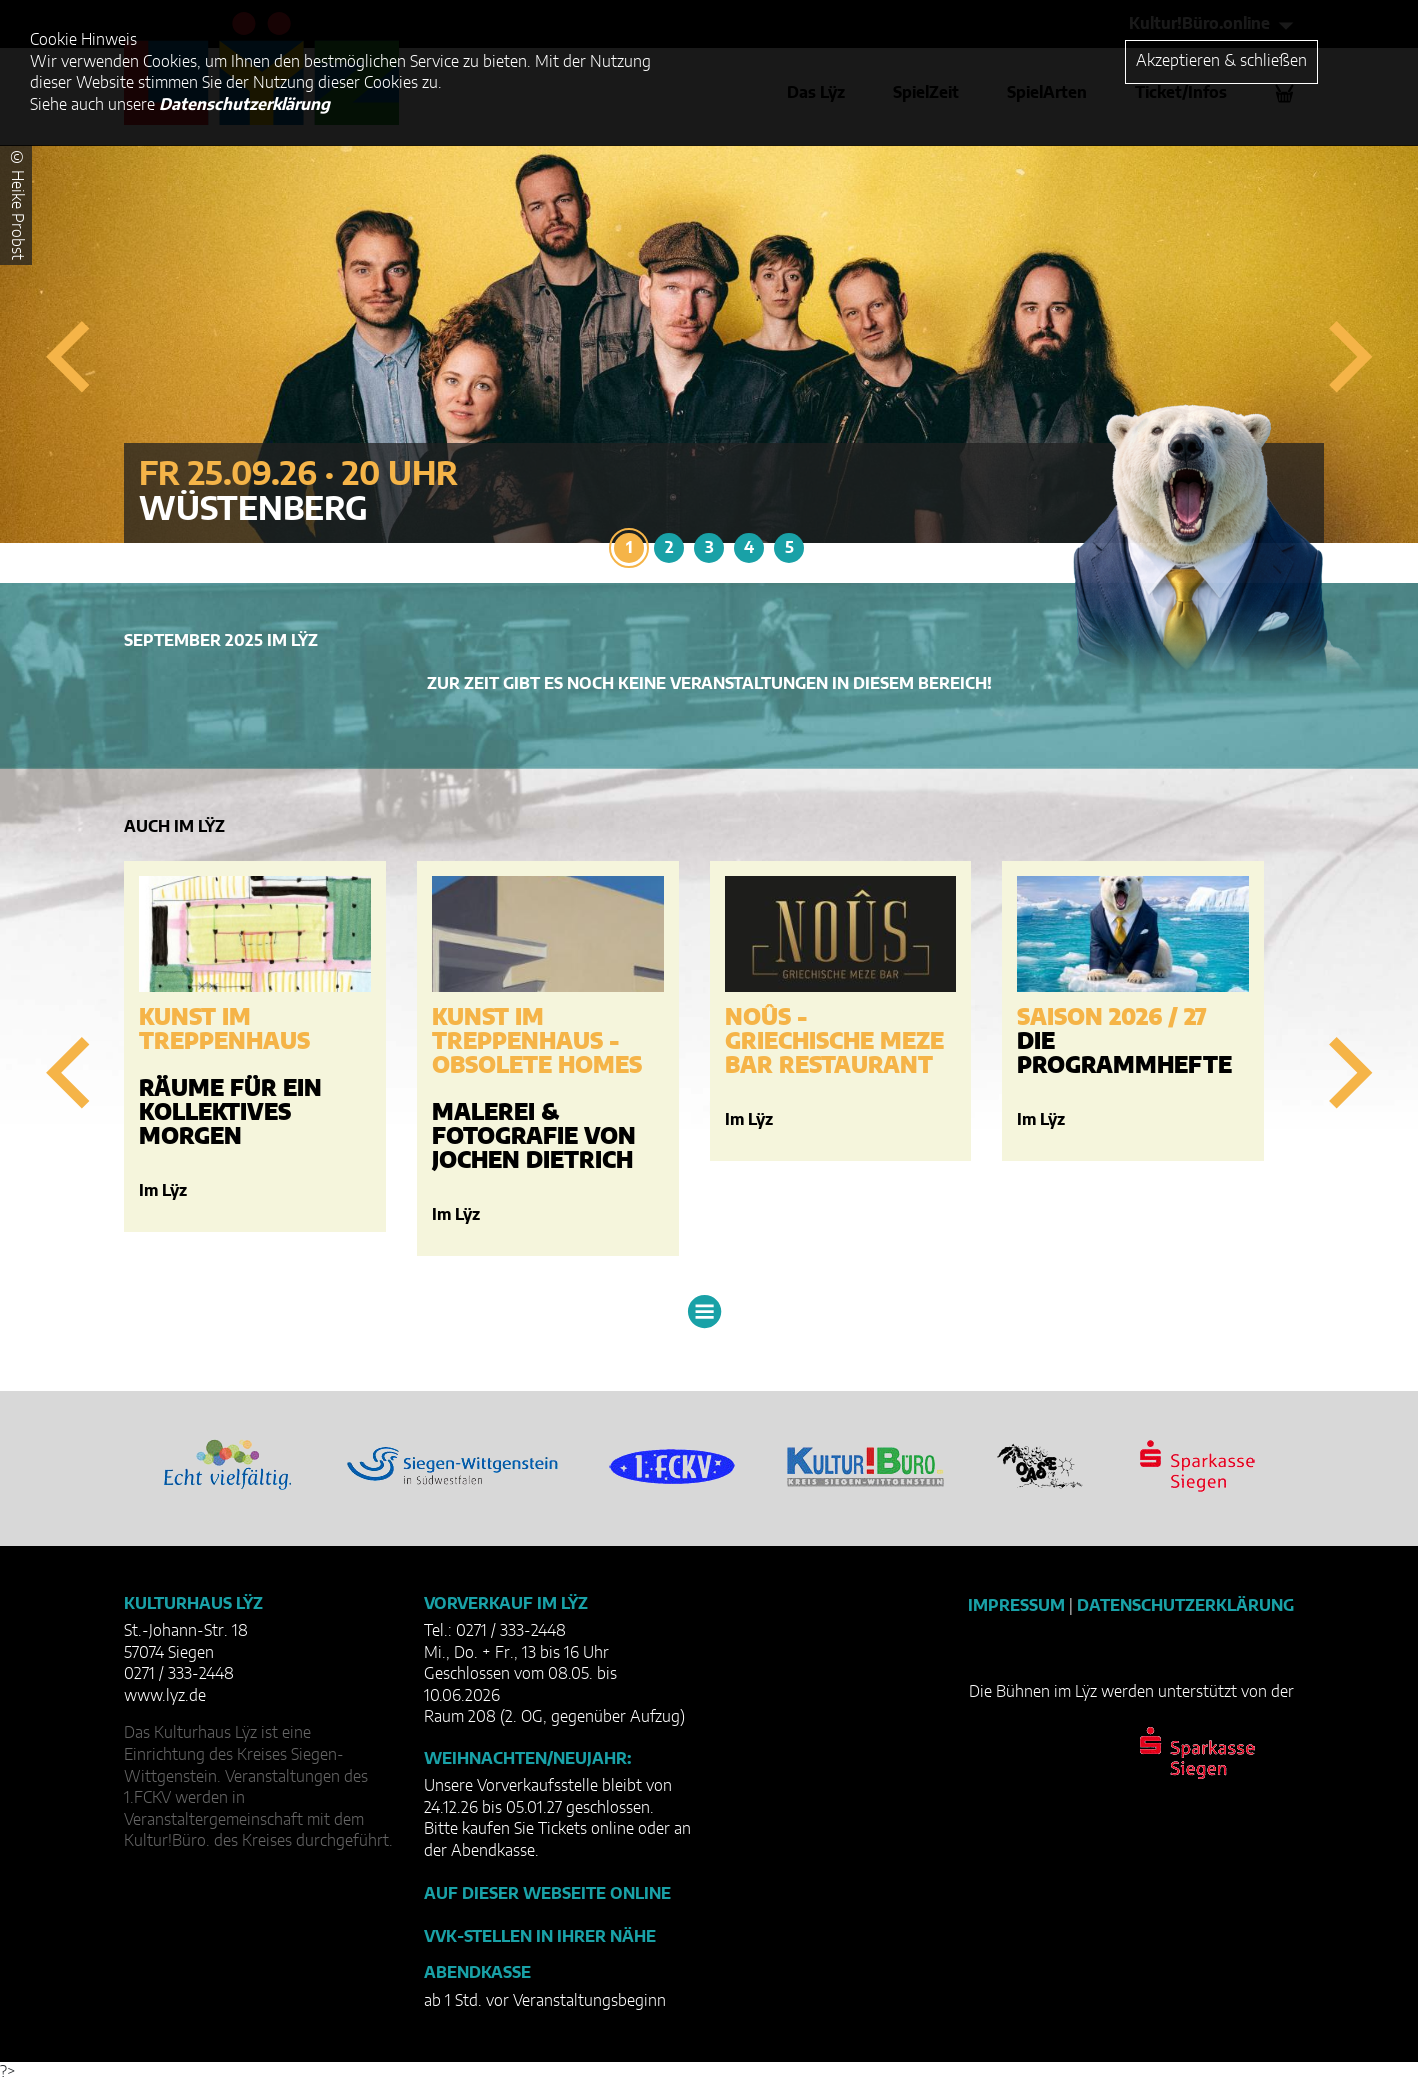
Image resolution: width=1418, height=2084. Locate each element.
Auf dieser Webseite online (547, 1894)
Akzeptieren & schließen (1221, 61)
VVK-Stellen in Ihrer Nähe (540, 1937)
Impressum (1016, 1606)
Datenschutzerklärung (1185, 1606)
